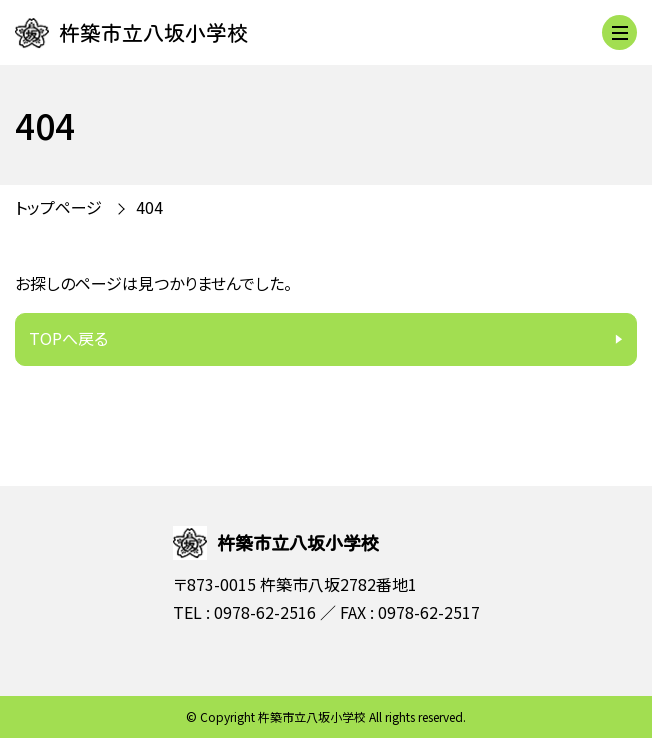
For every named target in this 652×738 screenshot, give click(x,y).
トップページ (58, 207)
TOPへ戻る (68, 338)
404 (149, 207)
